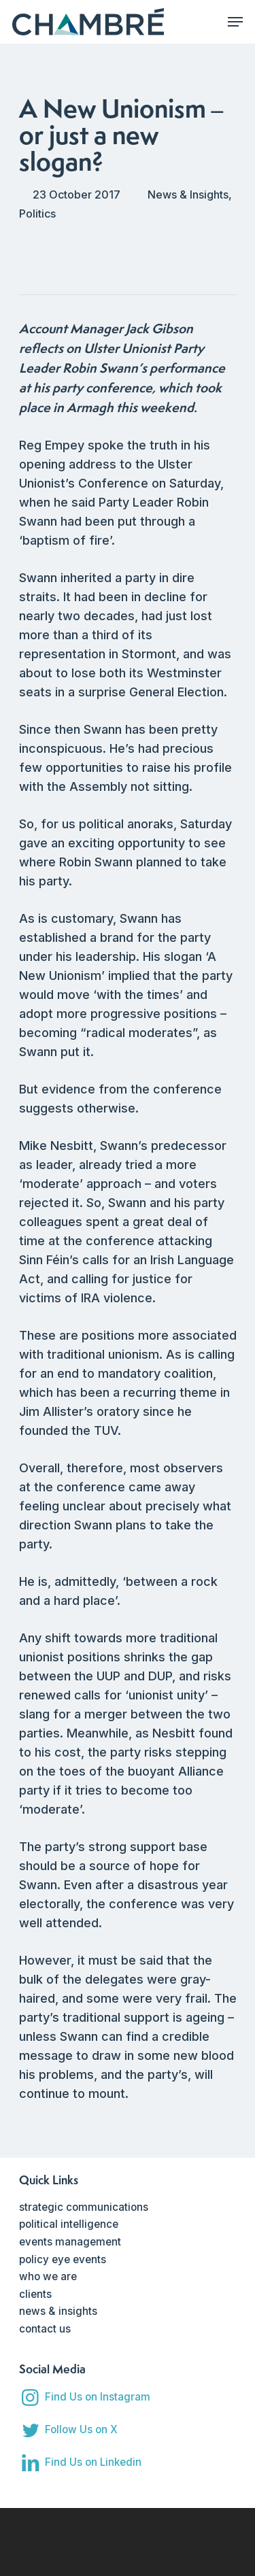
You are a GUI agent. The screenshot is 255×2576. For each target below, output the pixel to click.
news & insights (58, 2311)
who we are (48, 2276)
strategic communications (83, 2207)
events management (70, 2241)
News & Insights (188, 194)
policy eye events (62, 2259)
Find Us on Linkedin (93, 2462)
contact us (45, 2328)
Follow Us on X (81, 2429)
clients (35, 2294)
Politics (37, 213)
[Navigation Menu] (235, 22)
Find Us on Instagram (97, 2396)
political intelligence (68, 2224)
